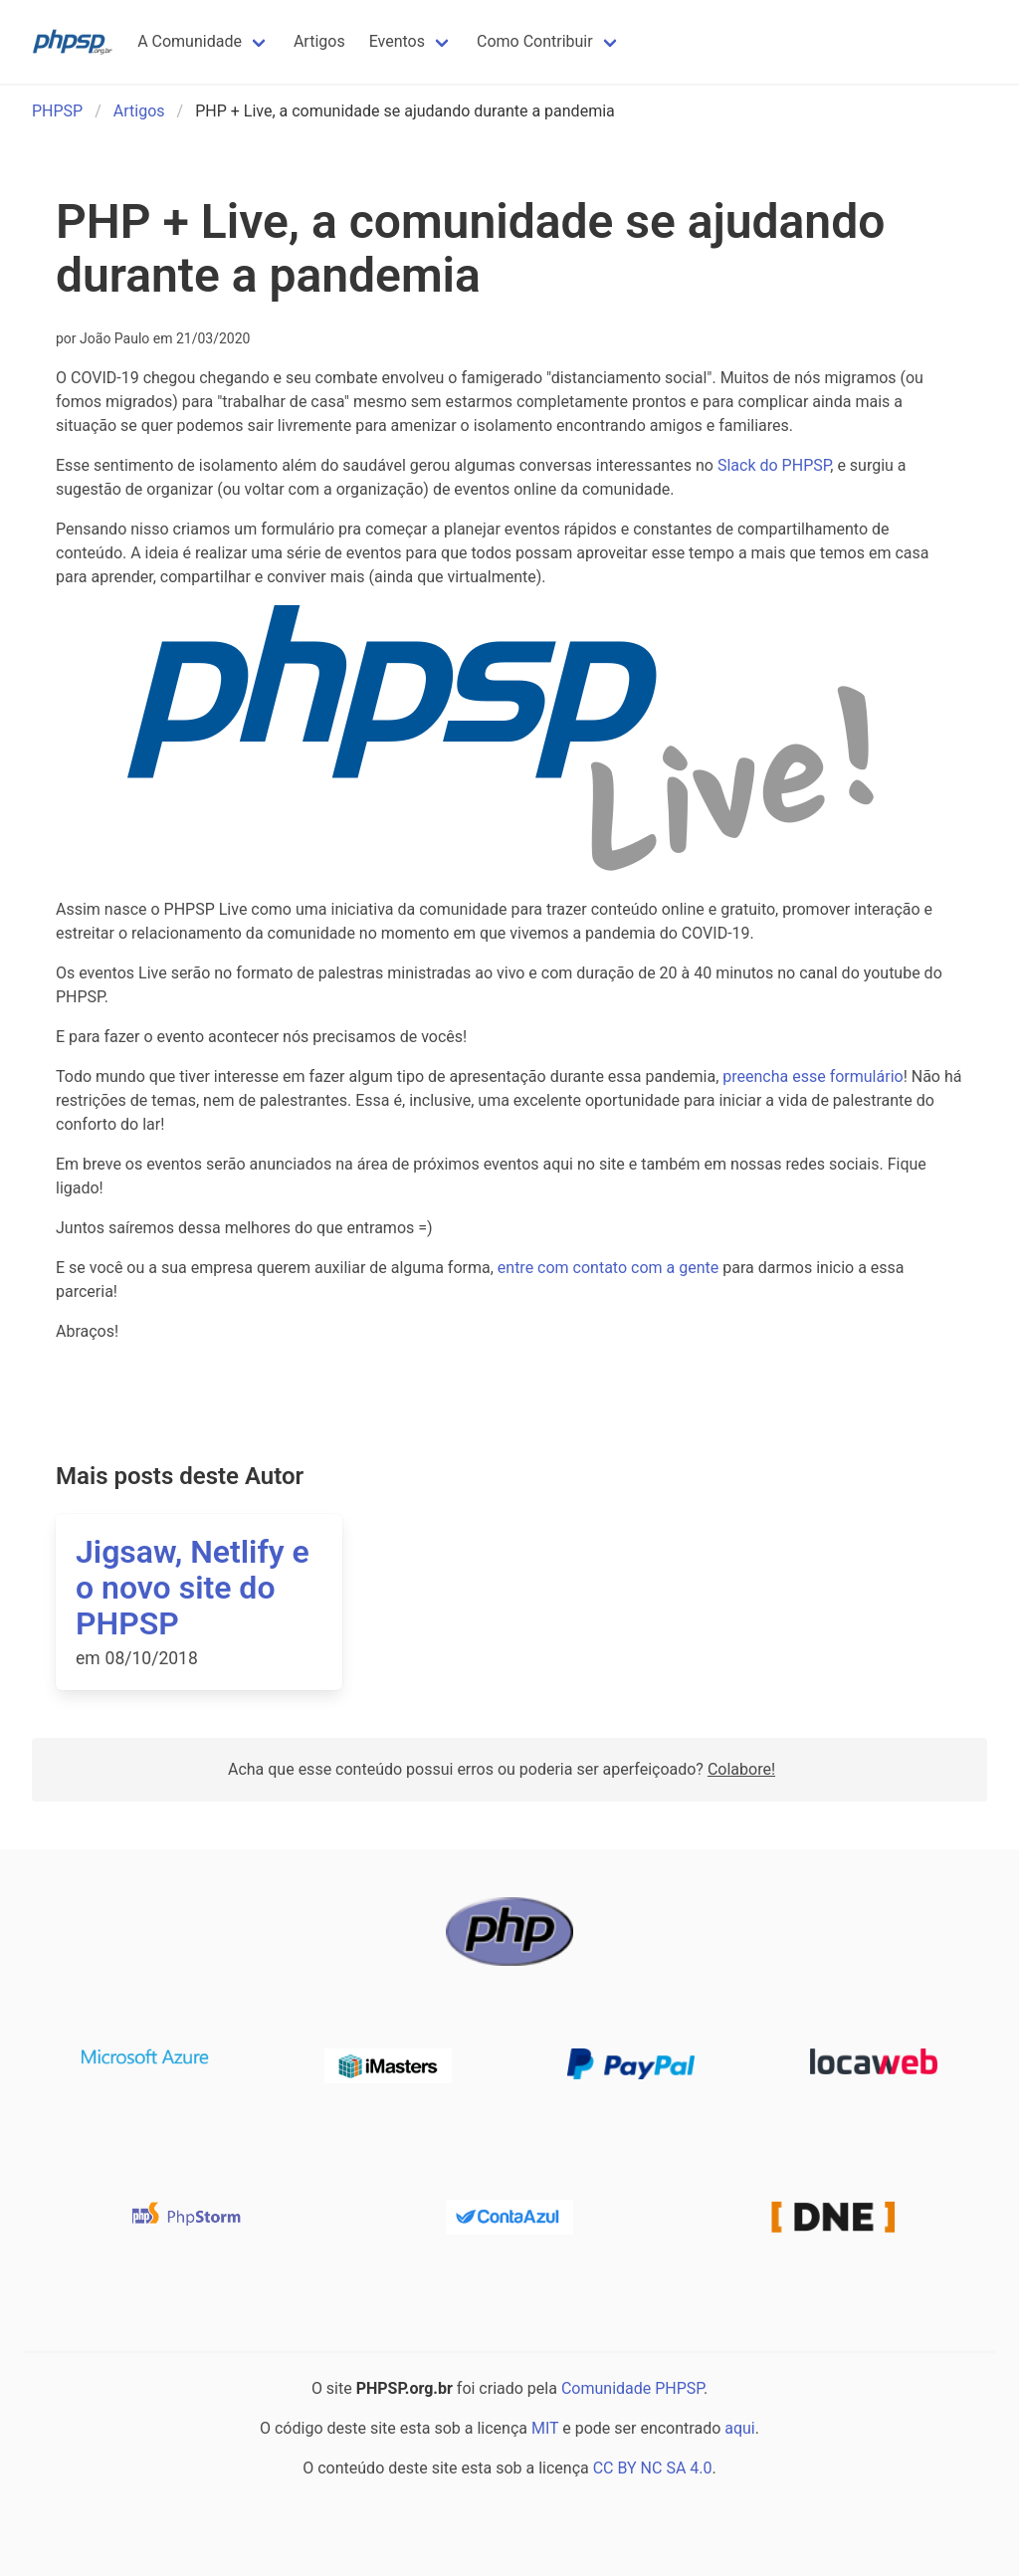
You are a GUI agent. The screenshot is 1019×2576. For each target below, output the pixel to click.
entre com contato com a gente (608, 1267)
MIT (544, 2428)
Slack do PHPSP (773, 465)
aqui (739, 2428)
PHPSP (57, 111)
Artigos (139, 111)
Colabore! (741, 1769)
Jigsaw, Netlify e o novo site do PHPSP (192, 1587)
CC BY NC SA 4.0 (653, 2468)
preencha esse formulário (812, 1076)
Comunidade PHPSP (632, 2388)
